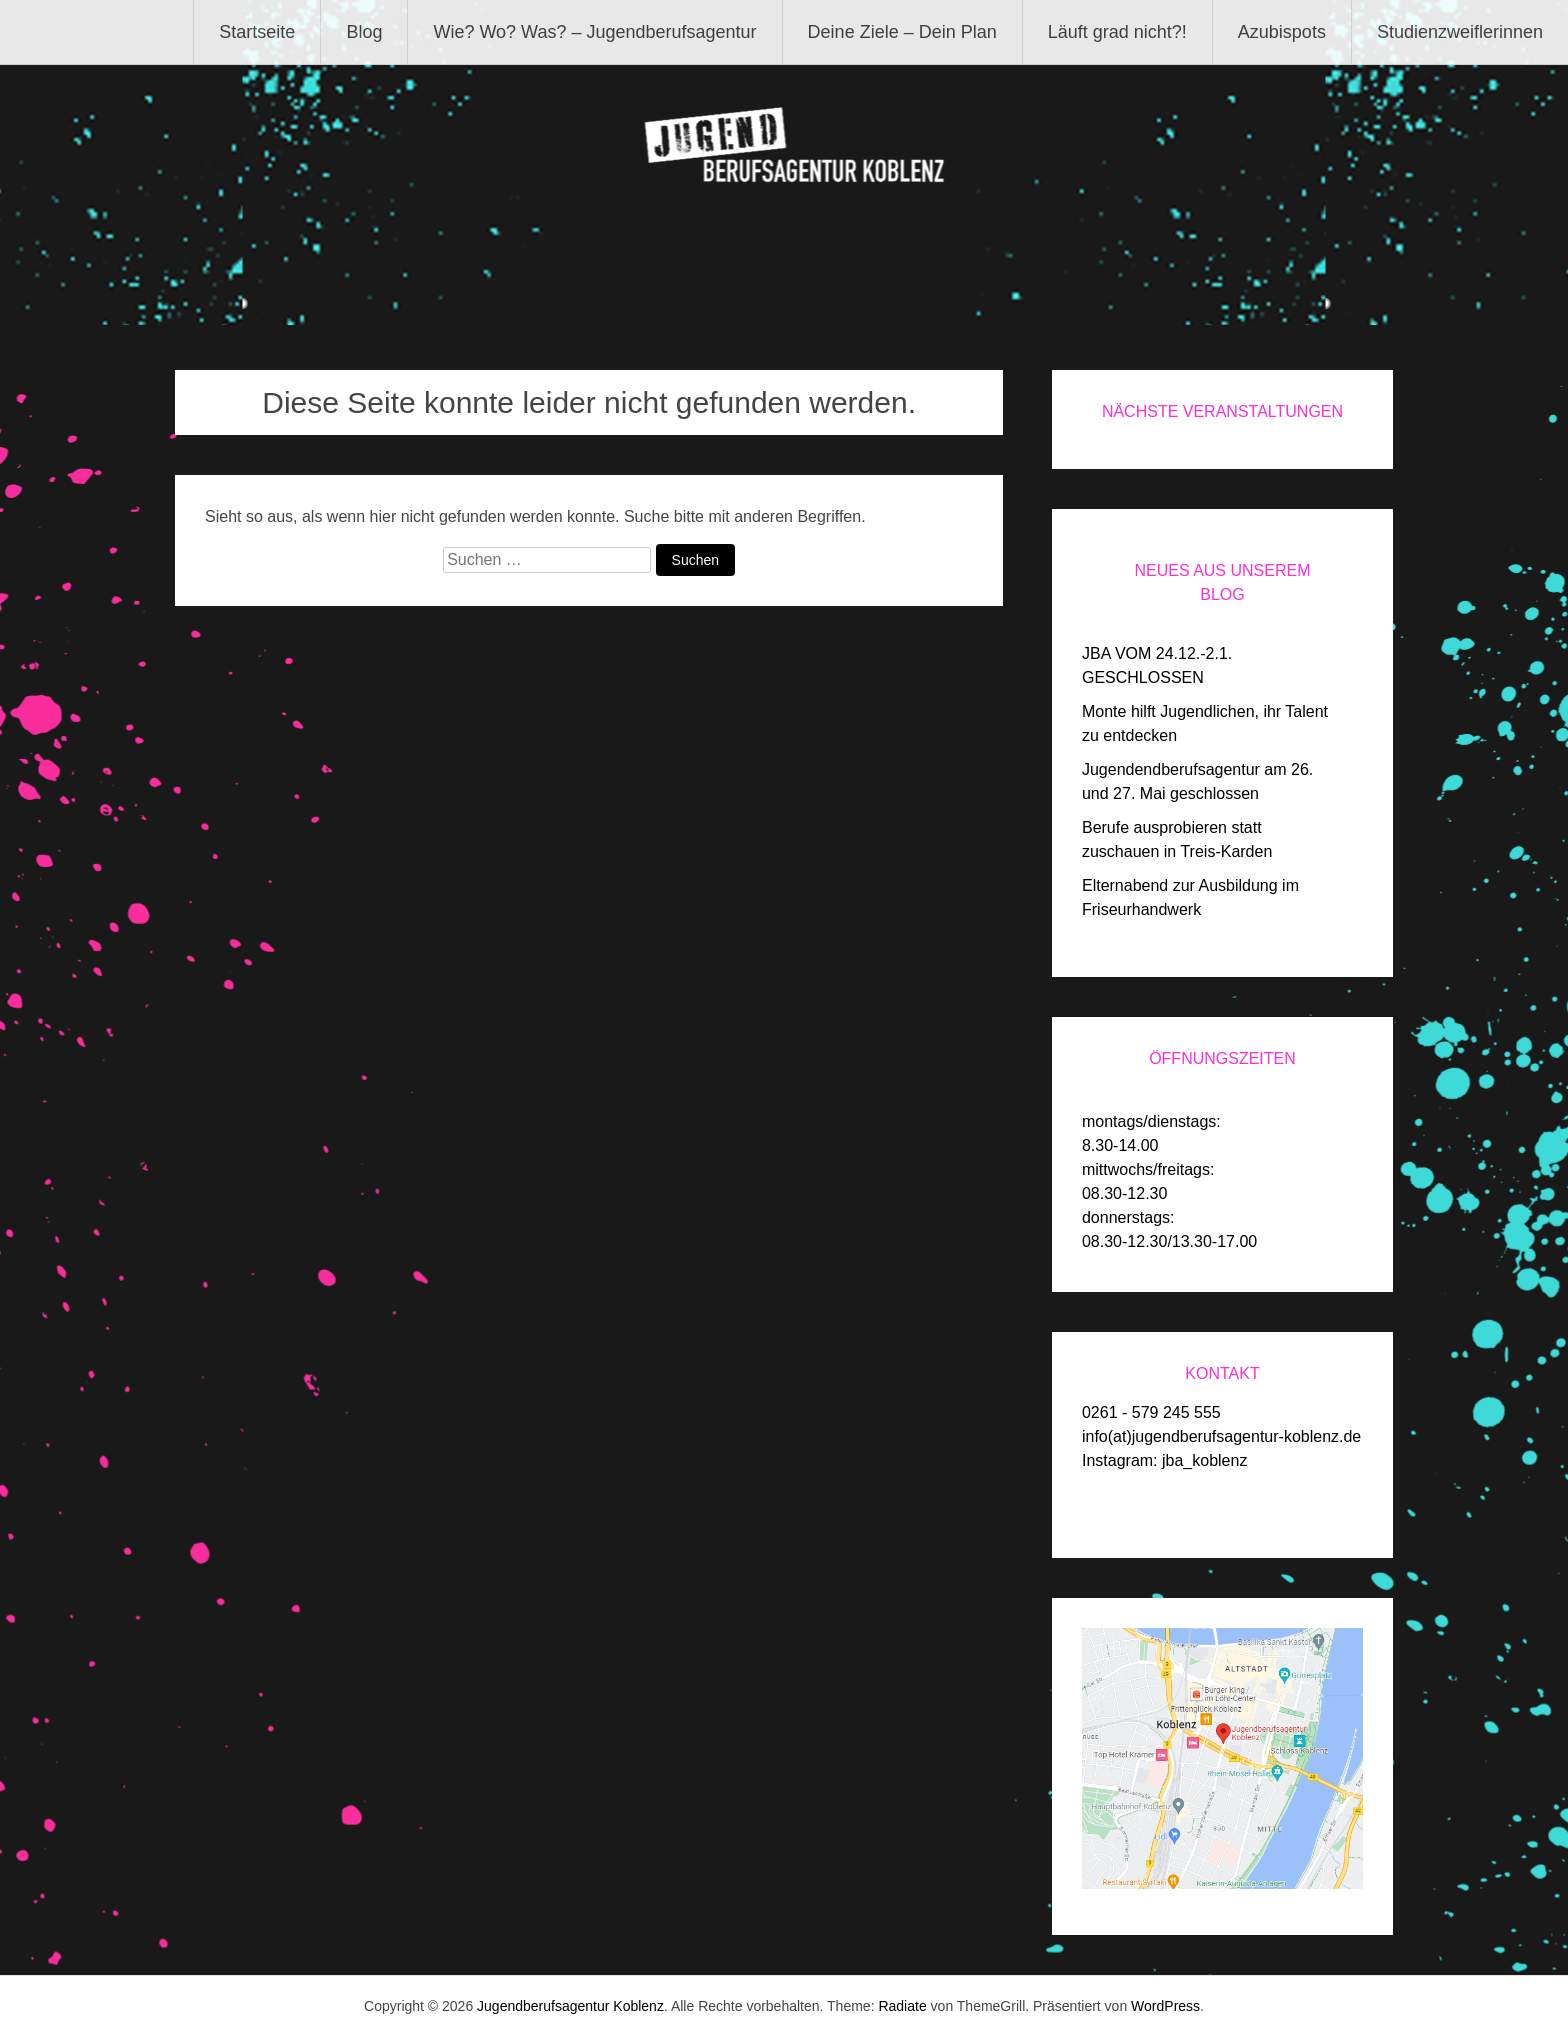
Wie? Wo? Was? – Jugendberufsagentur (594, 32)
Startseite (257, 32)
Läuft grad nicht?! (1117, 32)
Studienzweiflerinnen (1460, 32)
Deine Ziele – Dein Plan (902, 32)
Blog (364, 32)
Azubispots (1282, 32)
